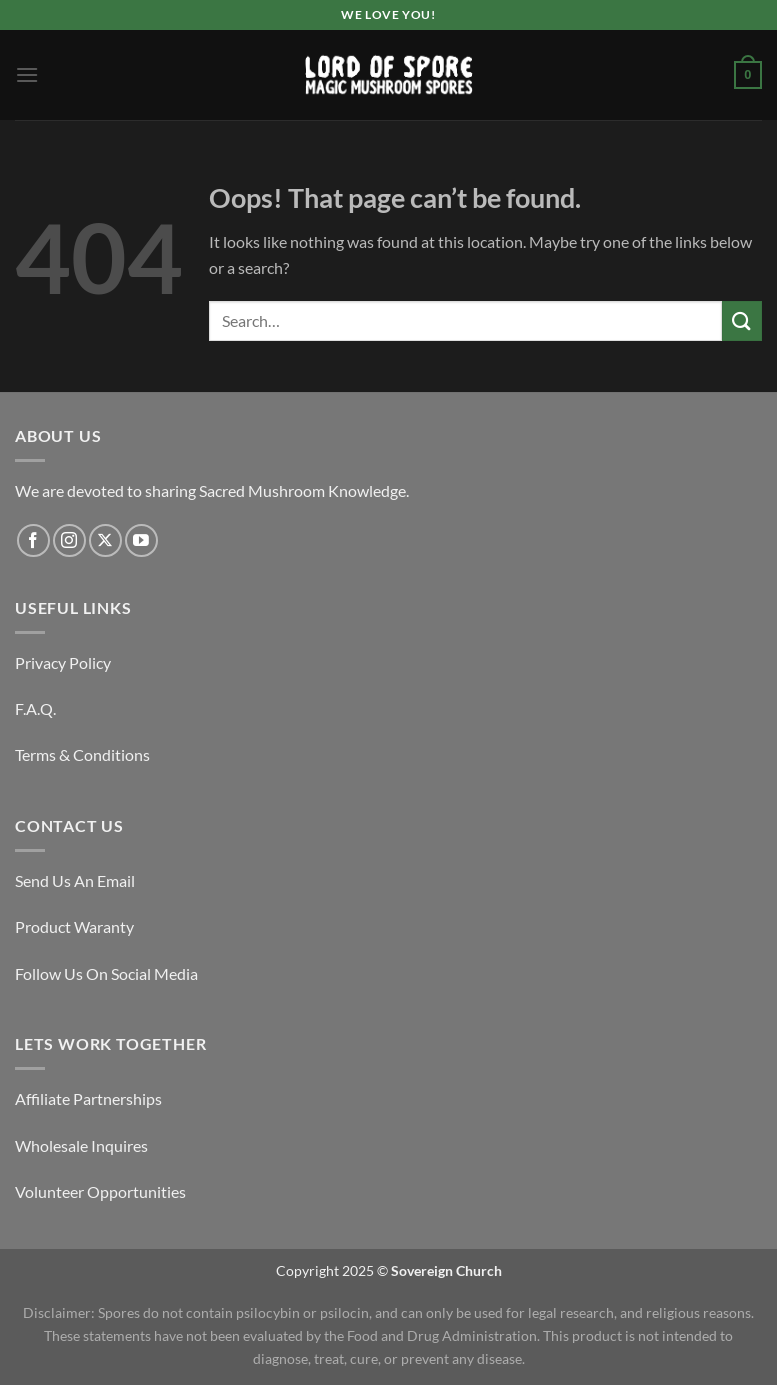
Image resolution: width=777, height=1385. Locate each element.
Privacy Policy (63, 662)
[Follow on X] (105, 540)
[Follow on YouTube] (141, 540)
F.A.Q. (35, 708)
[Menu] (27, 74)
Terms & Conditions (82, 754)
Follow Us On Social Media (106, 973)
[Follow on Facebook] (33, 540)
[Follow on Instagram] (69, 540)
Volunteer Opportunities (100, 1191)
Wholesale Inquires (81, 1145)
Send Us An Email (75, 880)
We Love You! (388, 14)
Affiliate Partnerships (88, 1098)
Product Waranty (74, 926)
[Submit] (742, 320)
